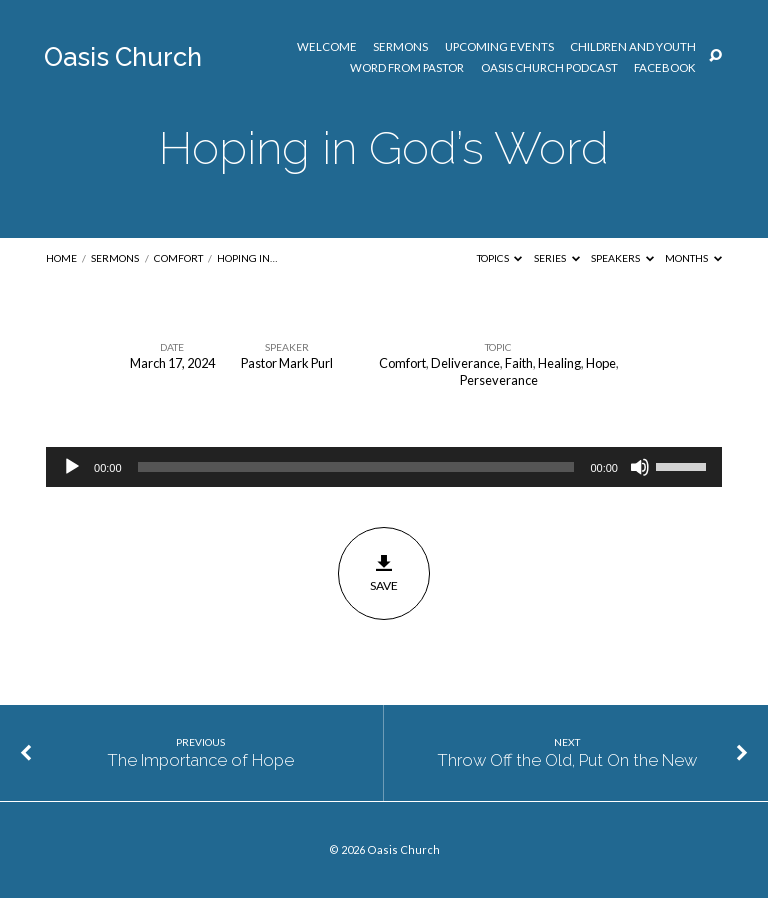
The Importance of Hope (200, 760)
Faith (519, 363)
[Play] (72, 467)
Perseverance (499, 380)
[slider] (356, 467)
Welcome (327, 47)
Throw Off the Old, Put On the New (567, 760)
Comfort (178, 258)
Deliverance (465, 363)
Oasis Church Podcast (549, 68)
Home (61, 258)
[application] (384, 467)
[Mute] (640, 467)
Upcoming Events (499, 47)
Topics (500, 258)
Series (557, 258)
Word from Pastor (407, 68)
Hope (601, 363)
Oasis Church (123, 57)
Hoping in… (247, 258)
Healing (559, 363)
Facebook (665, 68)
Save (384, 573)
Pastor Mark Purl (287, 363)
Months (693, 258)
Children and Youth (633, 47)
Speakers (622, 258)
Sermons (400, 47)
